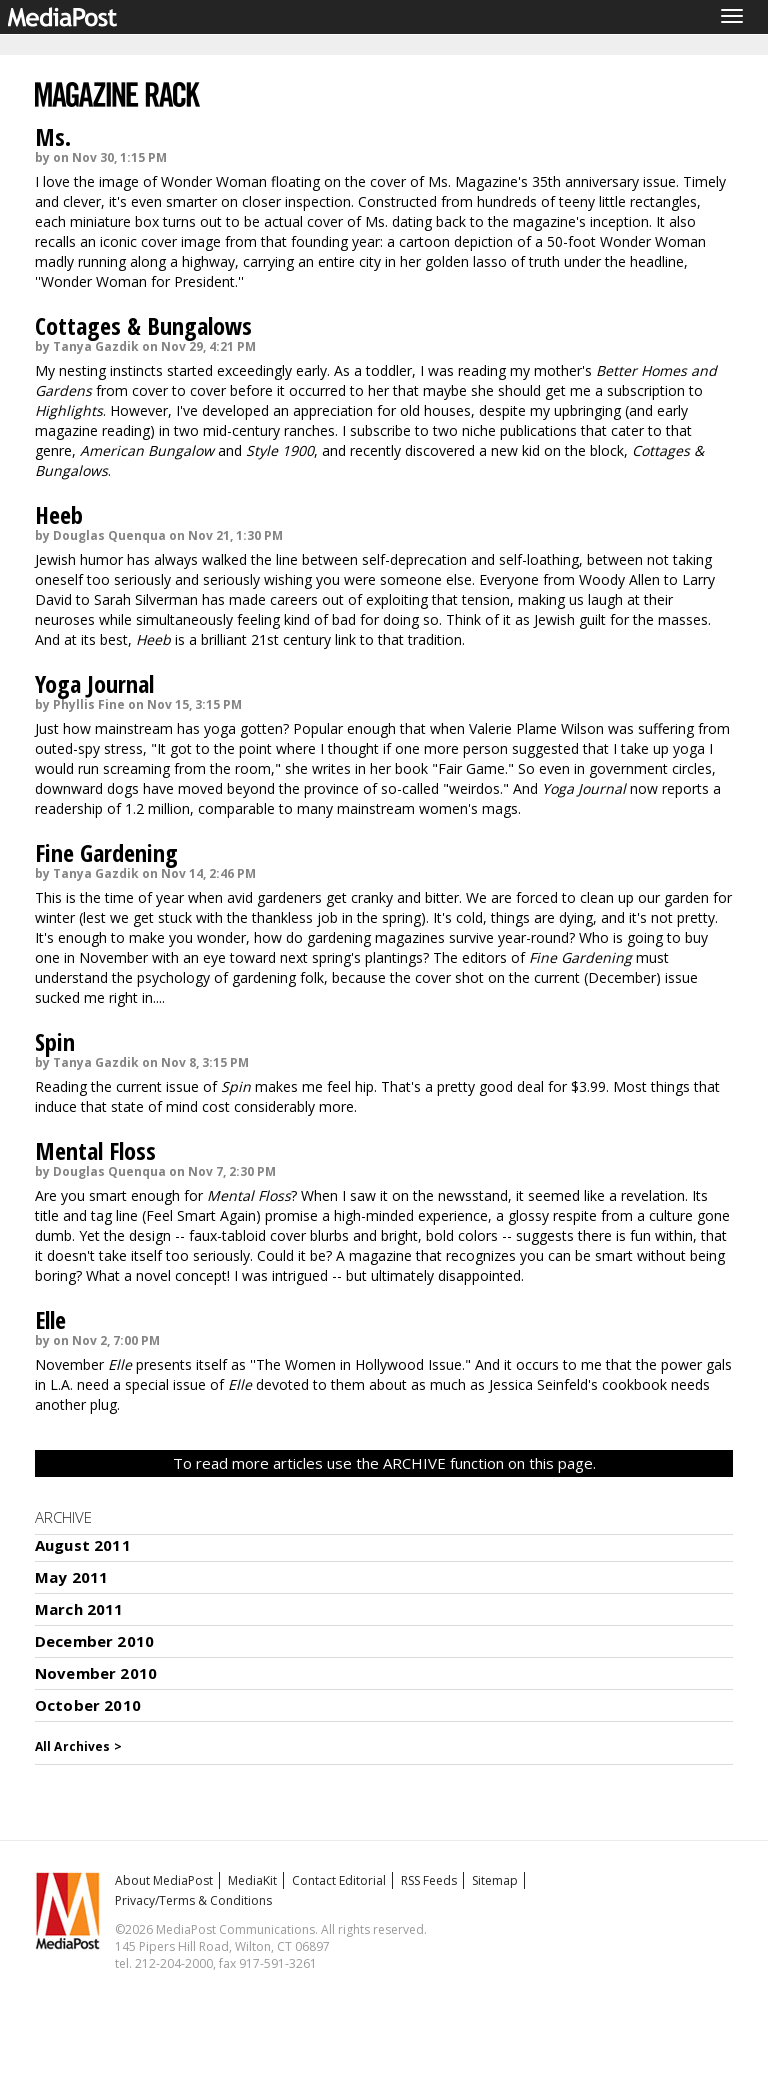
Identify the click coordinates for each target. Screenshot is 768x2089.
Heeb (59, 514)
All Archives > (78, 1746)
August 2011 (83, 1545)
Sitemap (495, 1880)
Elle (50, 1319)
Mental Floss (95, 1150)
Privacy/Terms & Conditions (193, 1900)
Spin (55, 1041)
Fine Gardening (106, 852)
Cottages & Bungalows (143, 325)
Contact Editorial (339, 1880)
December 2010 (94, 1641)
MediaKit (252, 1880)
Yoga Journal (94, 683)
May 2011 (71, 1577)
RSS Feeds (429, 1880)
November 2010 (96, 1673)
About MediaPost (164, 1880)
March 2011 (79, 1609)
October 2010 (88, 1705)
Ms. (53, 136)
